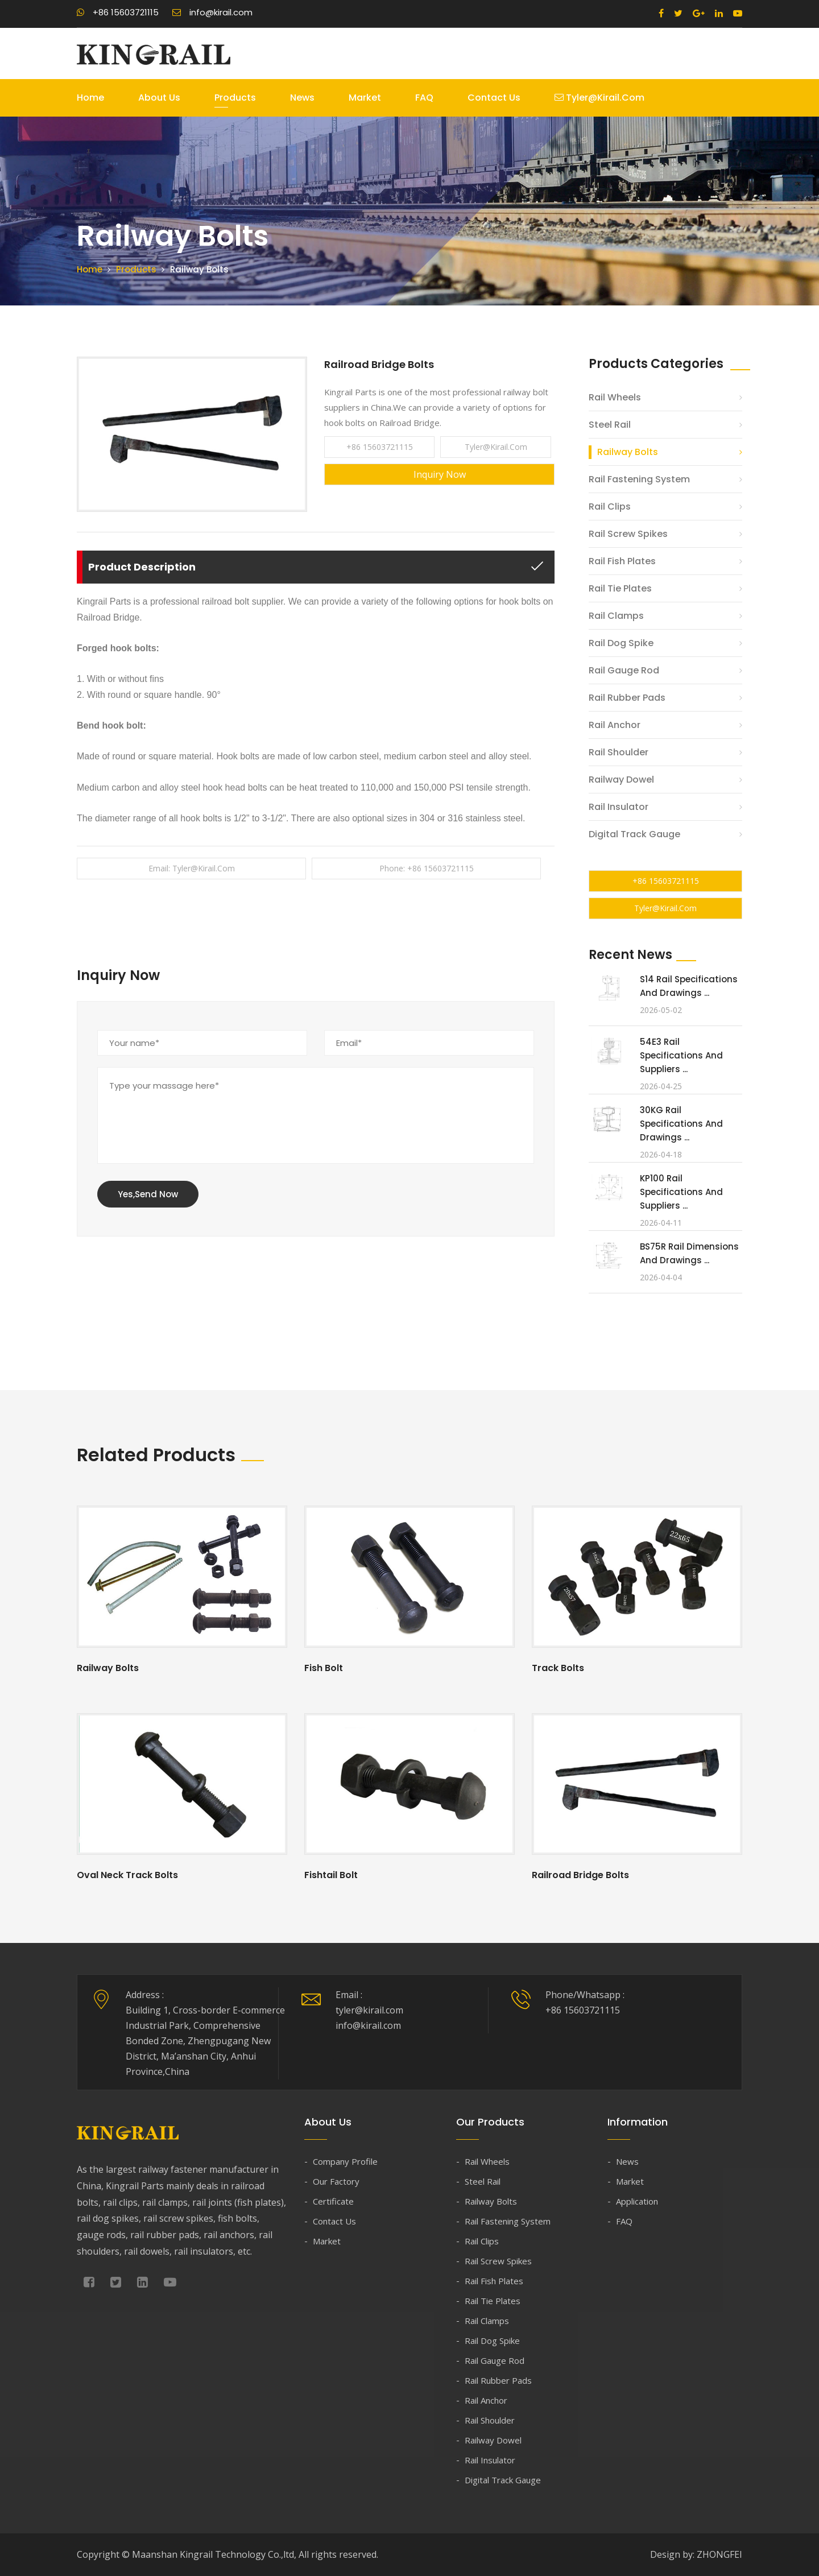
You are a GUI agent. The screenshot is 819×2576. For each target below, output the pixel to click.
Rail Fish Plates (622, 561)
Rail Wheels (615, 397)
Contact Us (494, 97)
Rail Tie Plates (620, 588)
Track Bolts (558, 1667)
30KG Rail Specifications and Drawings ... (681, 1123)
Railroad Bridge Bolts (580, 1875)
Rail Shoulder (618, 752)
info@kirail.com (212, 12)
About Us (159, 97)
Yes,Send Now (148, 1194)
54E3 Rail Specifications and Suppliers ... (681, 1055)
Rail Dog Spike (621, 643)
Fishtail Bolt (331, 1875)
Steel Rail (610, 424)
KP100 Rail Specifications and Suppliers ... (681, 1191)
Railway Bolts (627, 451)
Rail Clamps (616, 615)
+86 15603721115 (118, 12)
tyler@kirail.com (599, 97)
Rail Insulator (618, 806)
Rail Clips (610, 506)
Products (235, 97)
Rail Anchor (614, 724)
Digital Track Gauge (634, 834)
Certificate (333, 2201)
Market (365, 97)
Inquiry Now (439, 474)
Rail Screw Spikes (628, 533)
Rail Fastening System (639, 479)
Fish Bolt (323, 1667)
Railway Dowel (621, 779)
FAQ (424, 97)
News (302, 97)
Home (90, 97)
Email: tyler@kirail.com (191, 868)
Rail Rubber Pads (627, 697)
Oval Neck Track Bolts (127, 1875)
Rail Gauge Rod (624, 670)
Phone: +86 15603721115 (426, 868)
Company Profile (345, 2161)
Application (637, 2201)
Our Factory (336, 2181)
